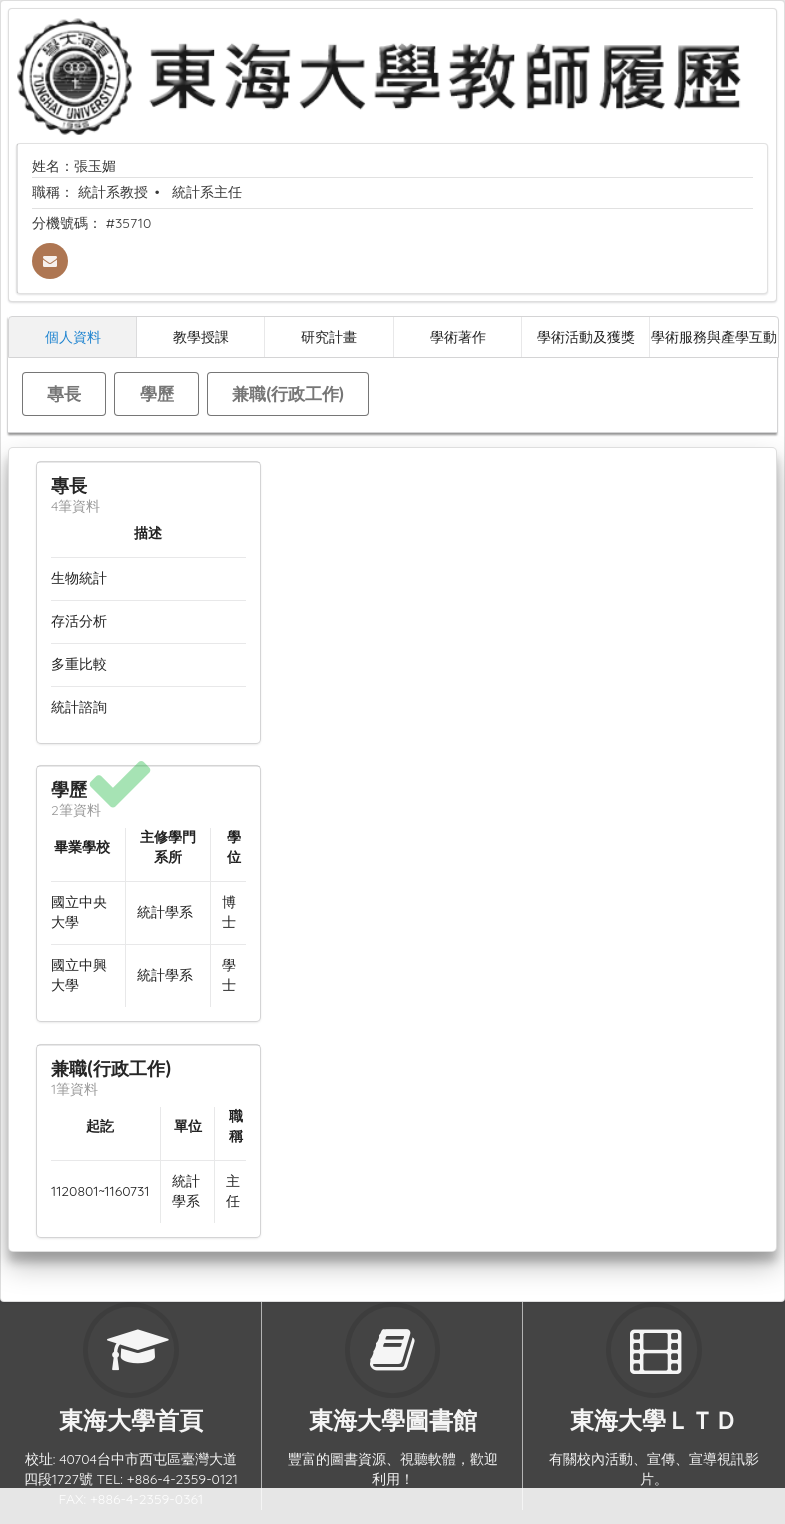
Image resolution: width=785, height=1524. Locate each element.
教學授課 (201, 336)
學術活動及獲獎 (586, 336)
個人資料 (73, 336)
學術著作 (458, 336)
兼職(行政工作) (288, 393)
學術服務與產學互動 (714, 336)
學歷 (157, 393)
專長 (64, 393)
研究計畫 (329, 336)
